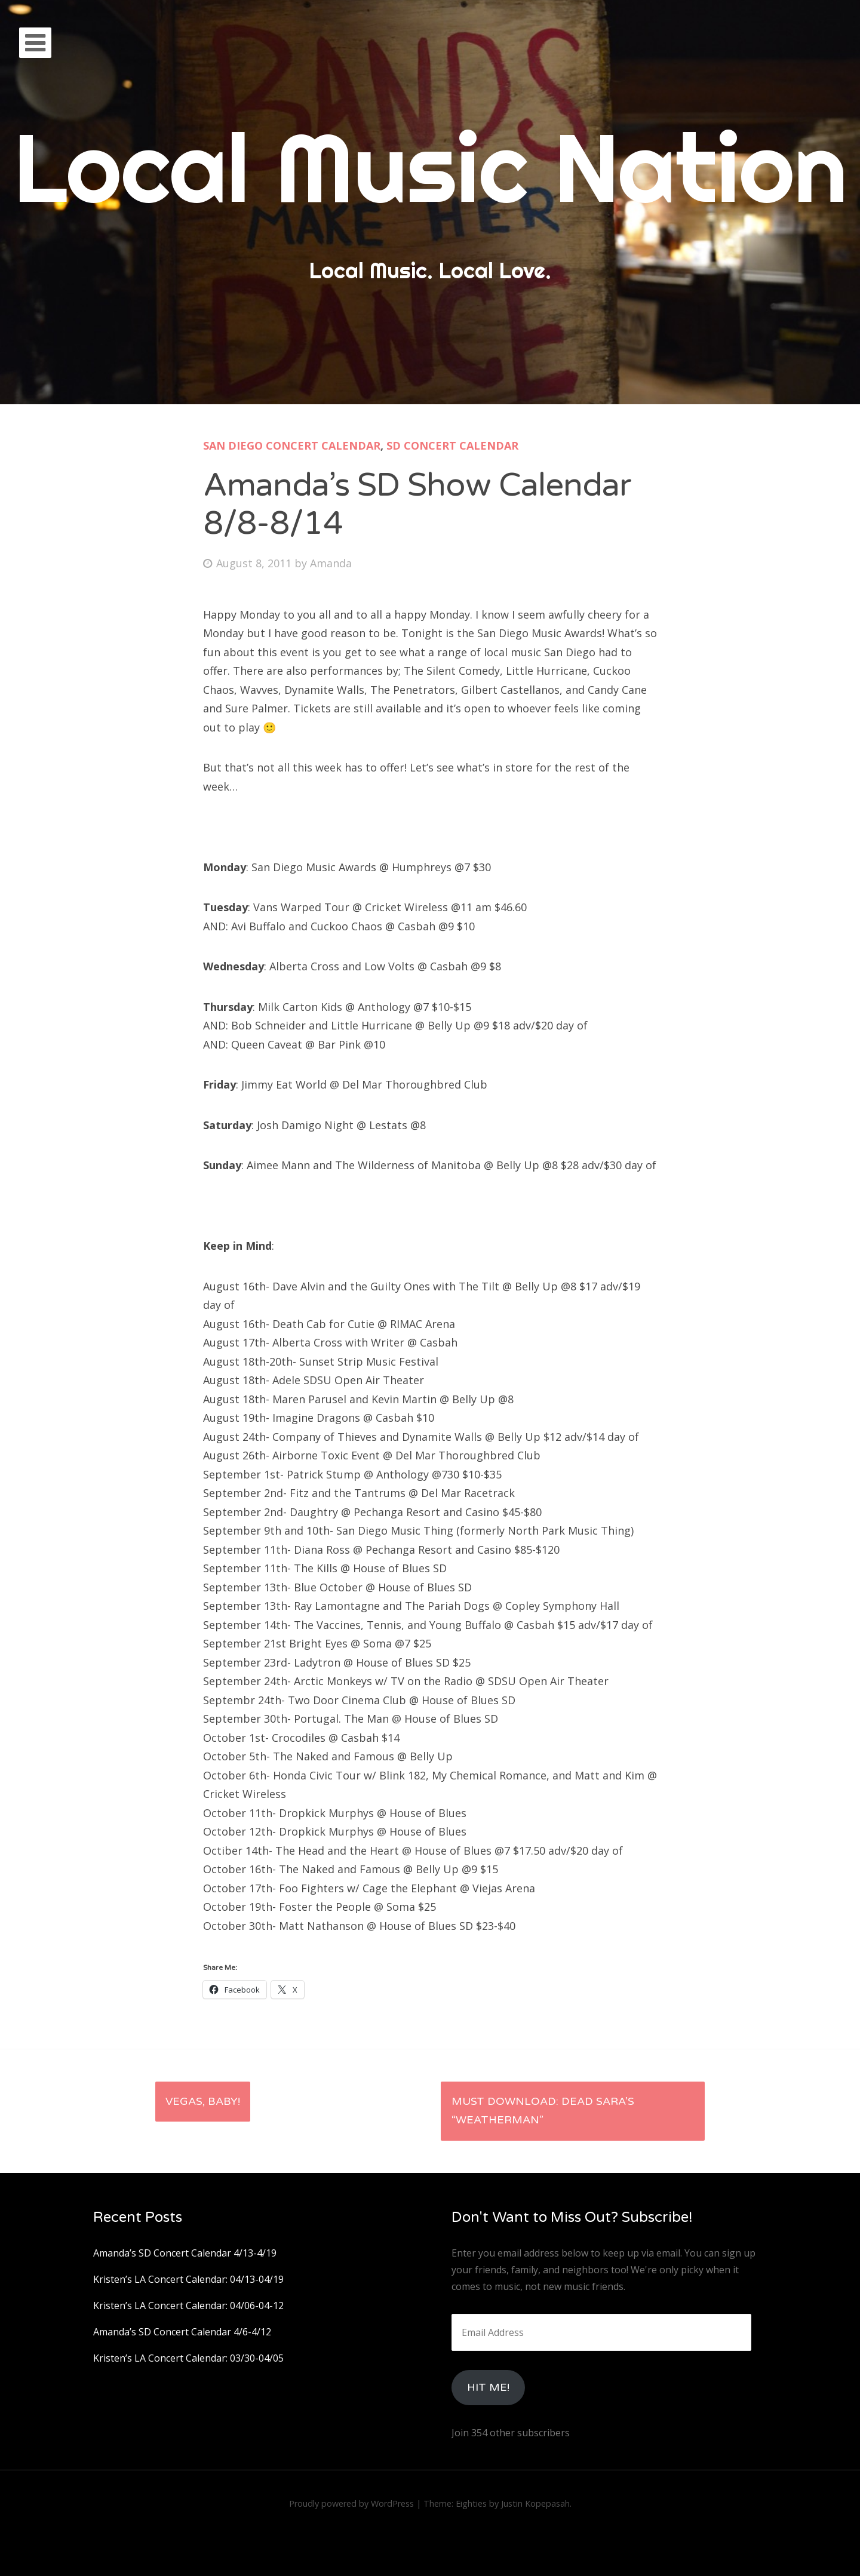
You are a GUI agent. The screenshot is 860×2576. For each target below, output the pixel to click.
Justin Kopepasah (535, 2503)
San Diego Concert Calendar (291, 445)
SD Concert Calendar (452, 445)
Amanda (331, 563)
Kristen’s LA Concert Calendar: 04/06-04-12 (188, 2305)
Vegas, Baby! (202, 2101)
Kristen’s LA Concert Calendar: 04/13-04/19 (188, 2279)
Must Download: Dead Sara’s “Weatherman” (543, 2111)
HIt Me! (488, 2387)
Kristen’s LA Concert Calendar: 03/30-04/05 (188, 2358)
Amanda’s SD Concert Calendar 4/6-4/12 (182, 2331)
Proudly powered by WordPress (351, 2503)
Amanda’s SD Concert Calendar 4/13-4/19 (185, 2253)
